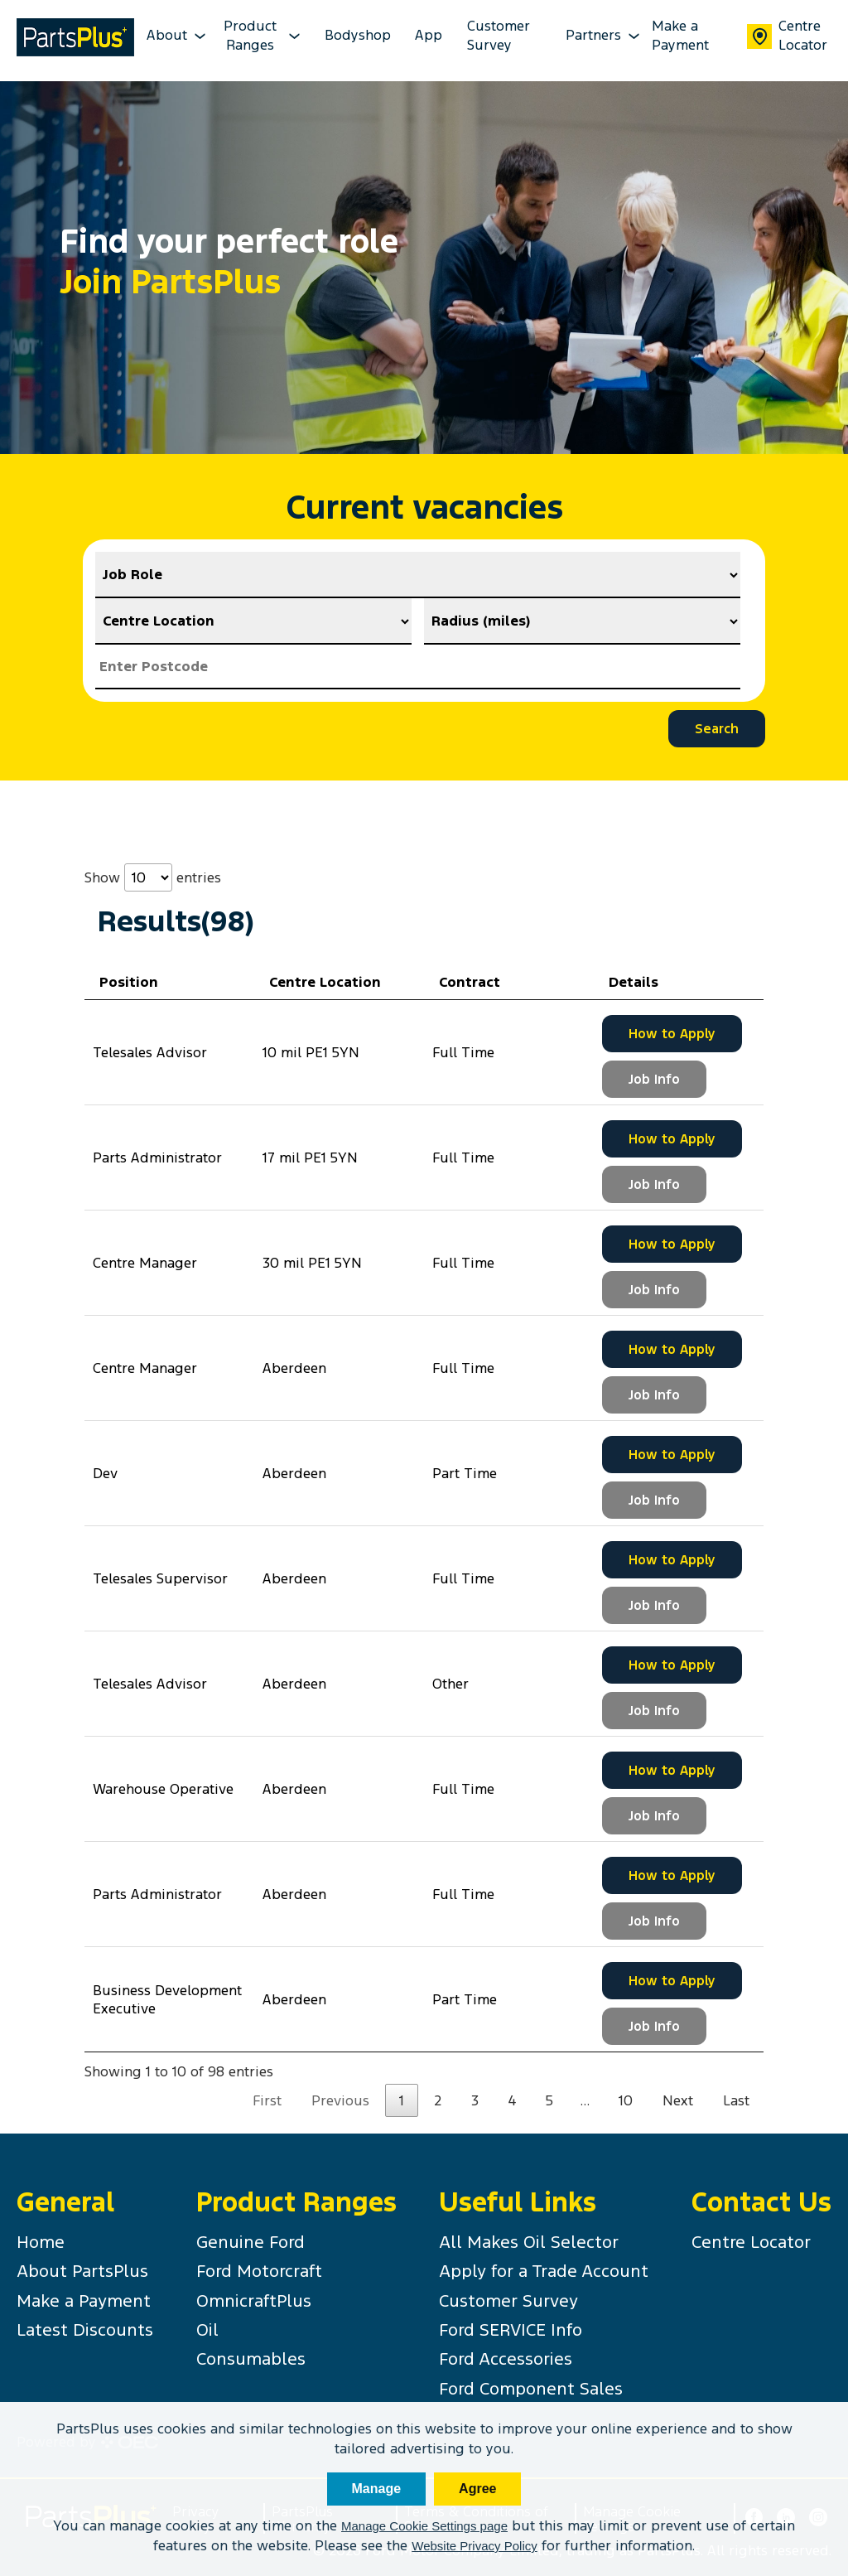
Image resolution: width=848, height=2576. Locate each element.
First (267, 2100)
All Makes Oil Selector (529, 2242)
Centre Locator (787, 35)
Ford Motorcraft (259, 2271)
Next (677, 2100)
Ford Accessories (505, 2359)
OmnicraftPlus (253, 2301)
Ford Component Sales (531, 2389)
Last (736, 2100)
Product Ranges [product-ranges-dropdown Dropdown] (262, 35)
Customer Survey (498, 35)
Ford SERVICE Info (510, 2330)
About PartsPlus (82, 2271)
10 (626, 2100)
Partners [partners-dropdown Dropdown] (597, 35)
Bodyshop (358, 35)
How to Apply (672, 1033)
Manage (377, 2489)
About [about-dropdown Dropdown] (170, 35)
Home (41, 2242)
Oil (207, 2330)
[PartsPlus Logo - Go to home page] (75, 39)
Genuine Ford (250, 2242)
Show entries (152, 877)
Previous (340, 2100)
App (428, 35)
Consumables (251, 2359)
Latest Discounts (85, 2330)
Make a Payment (680, 35)
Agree (477, 2489)
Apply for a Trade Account (543, 2271)
